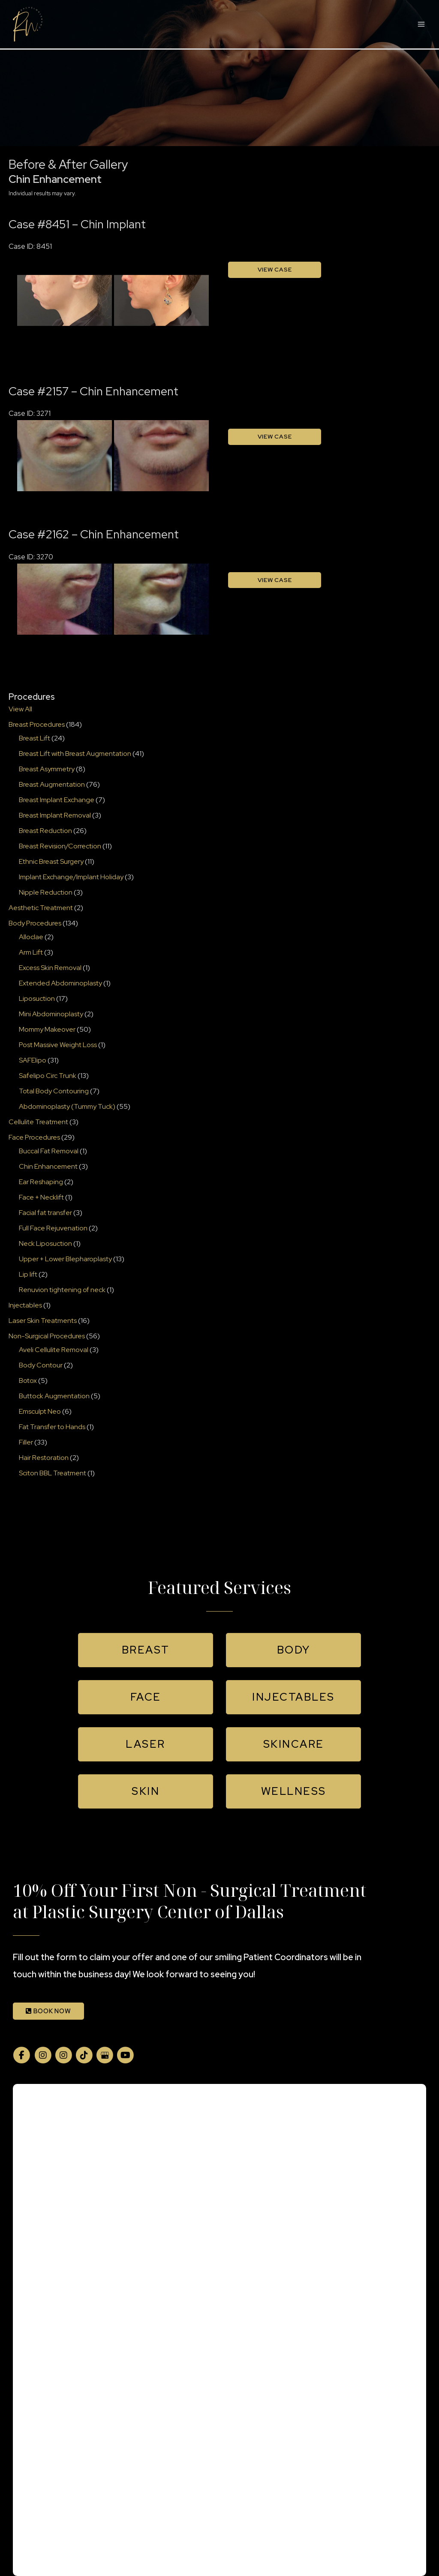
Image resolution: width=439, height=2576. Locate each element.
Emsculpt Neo (40, 1411)
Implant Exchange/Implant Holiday (71, 876)
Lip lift (28, 1274)
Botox (28, 1380)
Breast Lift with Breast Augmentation (75, 753)
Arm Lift (31, 952)
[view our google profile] (104, 2055)
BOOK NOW (48, 2011)
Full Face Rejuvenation (53, 1228)
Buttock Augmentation (54, 1395)
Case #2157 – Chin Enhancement (93, 391)
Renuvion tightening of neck (62, 1289)
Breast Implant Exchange (56, 799)
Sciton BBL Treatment (52, 1473)
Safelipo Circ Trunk (47, 1075)
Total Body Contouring (54, 1091)
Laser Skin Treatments (43, 1320)
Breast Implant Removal (55, 815)
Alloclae (31, 936)
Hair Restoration (44, 1457)
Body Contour (41, 1365)
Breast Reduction (45, 830)
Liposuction (37, 998)
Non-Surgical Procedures (47, 1335)
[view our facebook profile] (21, 2055)
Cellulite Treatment (38, 1121)
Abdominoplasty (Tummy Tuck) (67, 1106)
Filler (26, 1442)
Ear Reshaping (41, 1181)
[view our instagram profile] (42, 2055)
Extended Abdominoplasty (60, 983)
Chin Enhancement (48, 1166)
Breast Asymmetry (47, 768)
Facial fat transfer (45, 1212)
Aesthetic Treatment (41, 907)
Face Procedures (34, 1137)
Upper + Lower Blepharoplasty (65, 1258)
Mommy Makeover (47, 1029)
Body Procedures (35, 923)
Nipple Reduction (45, 892)
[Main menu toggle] (421, 24)
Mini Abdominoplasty (51, 1013)
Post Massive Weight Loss (58, 1044)
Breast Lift (34, 738)
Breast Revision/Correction (60, 846)
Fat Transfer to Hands (52, 1426)
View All (20, 708)
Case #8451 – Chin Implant (77, 224)
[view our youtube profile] (125, 2055)
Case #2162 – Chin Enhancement (94, 534)
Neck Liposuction (45, 1243)
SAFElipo (32, 1060)
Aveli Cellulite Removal (53, 1349)
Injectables (25, 1305)
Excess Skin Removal (50, 967)
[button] (145, 1650)
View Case (275, 269)
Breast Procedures (37, 724)
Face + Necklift (41, 1197)
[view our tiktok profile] (84, 2055)
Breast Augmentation (52, 784)
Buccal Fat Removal (48, 1150)
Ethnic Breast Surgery (51, 861)
